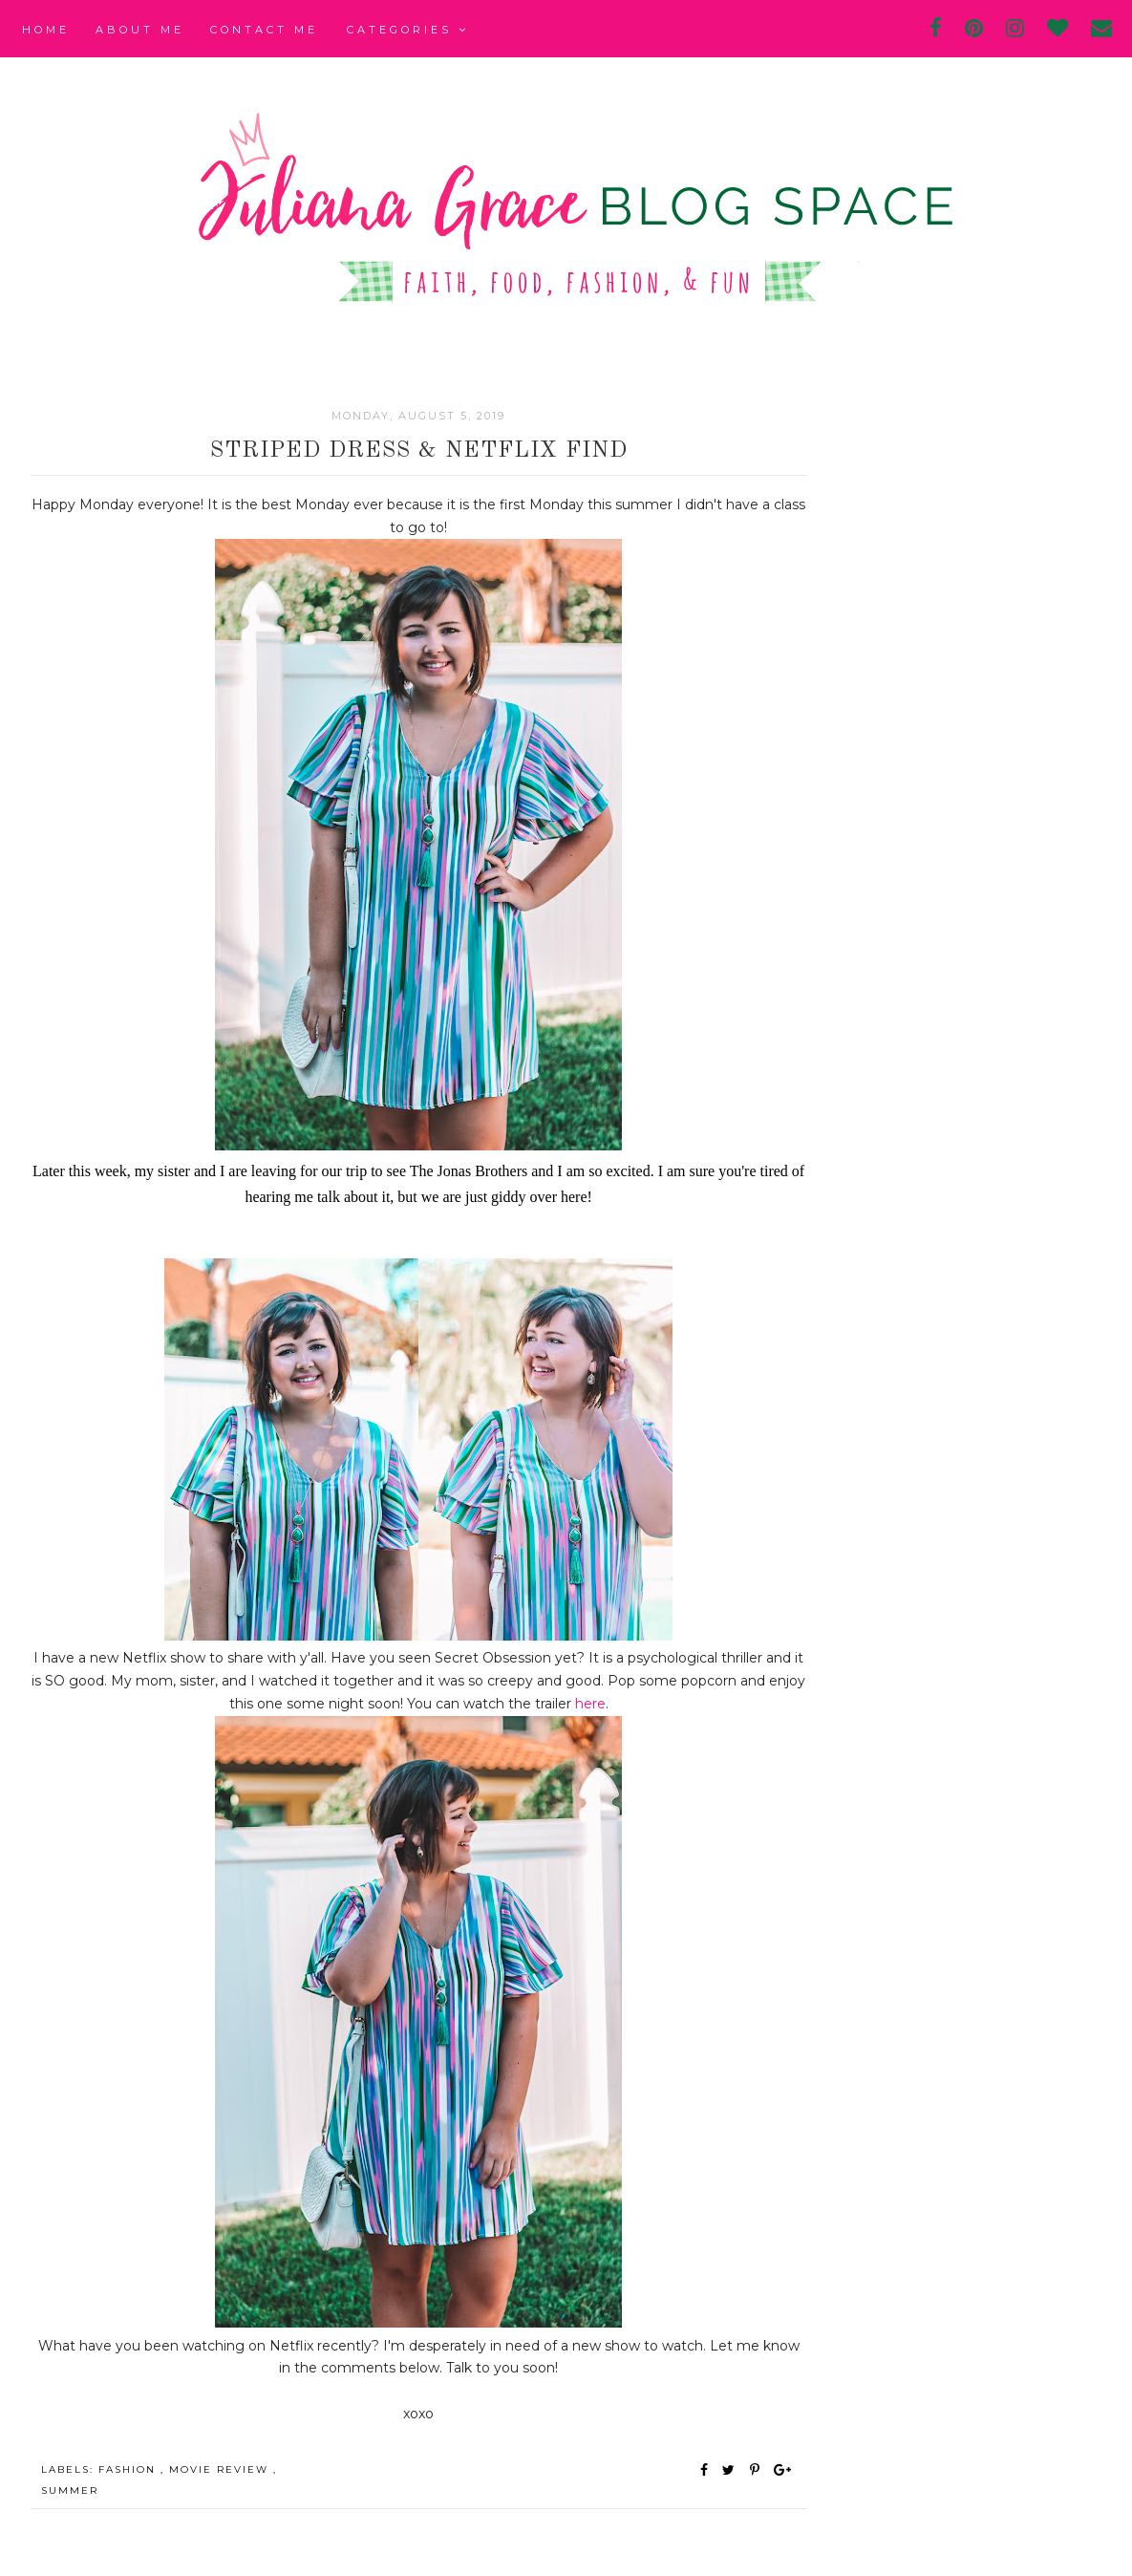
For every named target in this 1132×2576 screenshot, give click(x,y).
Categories (408, 29)
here (590, 1703)
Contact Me (264, 29)
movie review (221, 2469)
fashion (129, 2469)
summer (69, 2490)
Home (46, 29)
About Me (140, 29)
